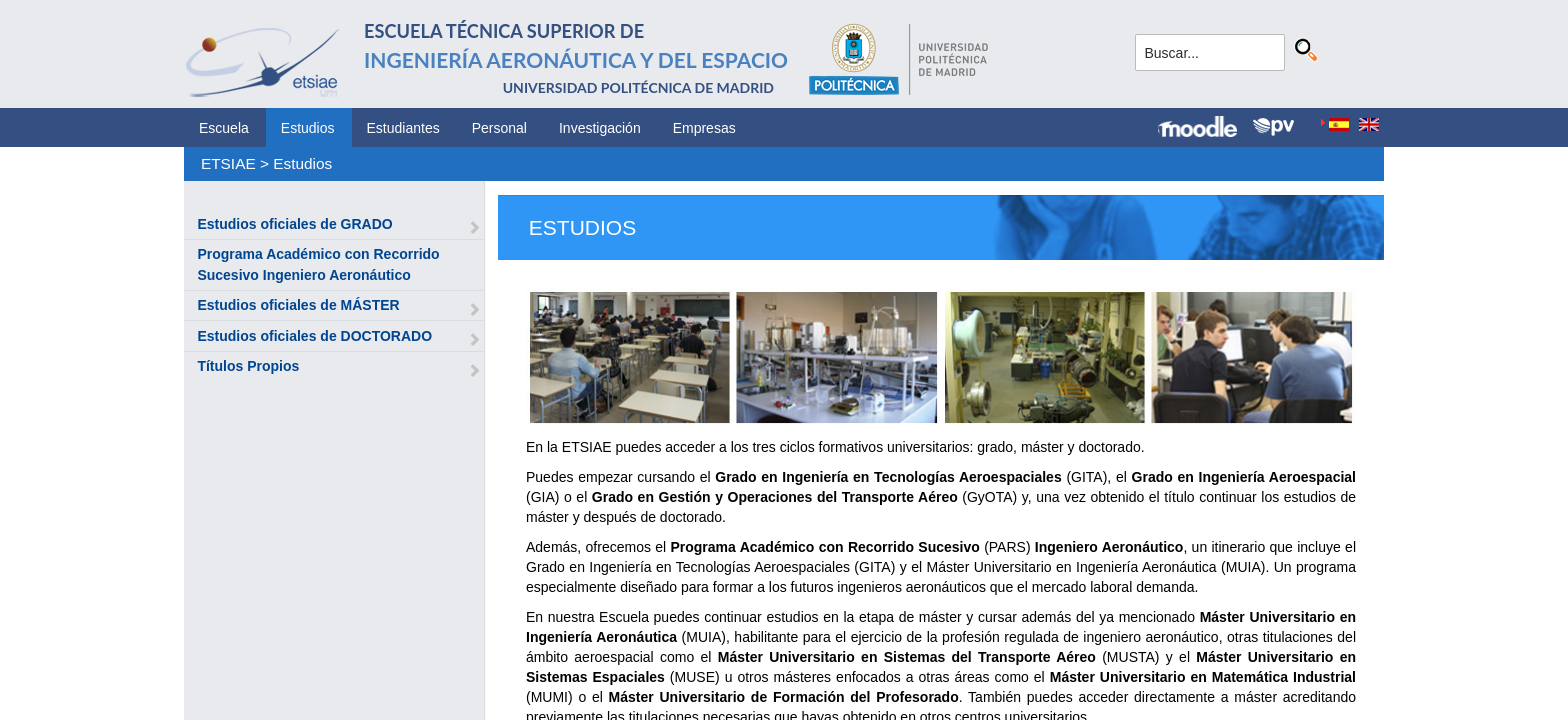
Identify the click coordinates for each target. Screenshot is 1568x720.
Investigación (600, 128)
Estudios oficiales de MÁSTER (298, 305)
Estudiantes (403, 128)
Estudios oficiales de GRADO (294, 224)
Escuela (224, 128)
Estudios (308, 128)
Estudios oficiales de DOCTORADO (314, 336)
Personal (499, 128)
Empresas (704, 128)
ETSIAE (228, 163)
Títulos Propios (248, 366)
